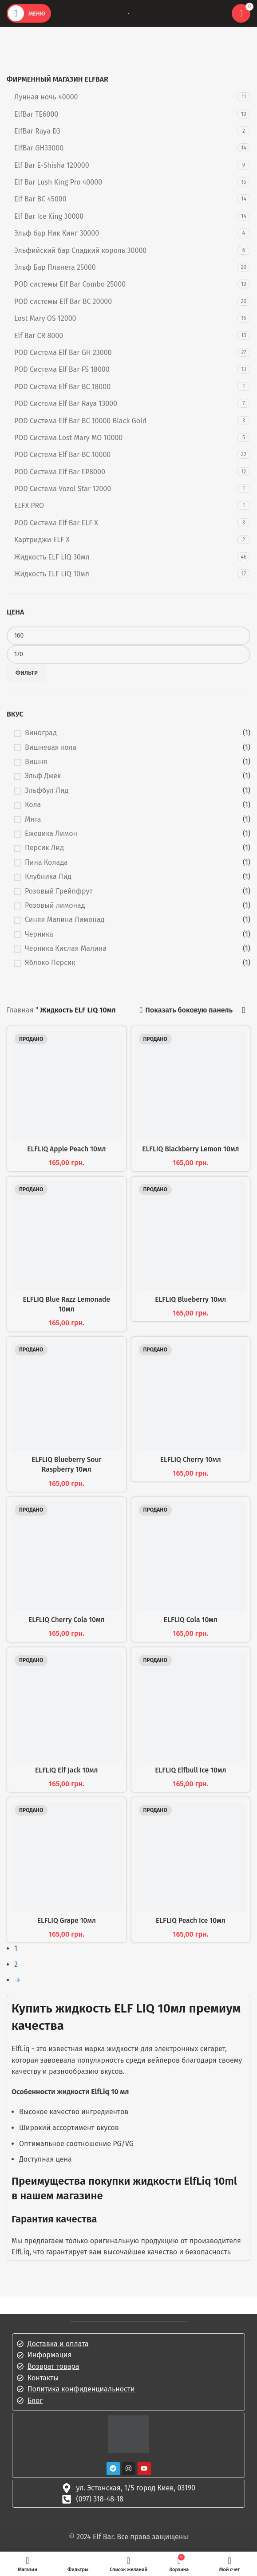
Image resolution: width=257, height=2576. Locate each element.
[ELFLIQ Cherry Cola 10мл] (67, 1556)
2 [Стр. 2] (16, 1964)
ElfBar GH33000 (38, 148)
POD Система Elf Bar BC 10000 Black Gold (80, 421)
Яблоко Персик (50, 962)
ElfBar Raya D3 (37, 131)
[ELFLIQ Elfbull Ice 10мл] (191, 1707)
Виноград (41, 733)
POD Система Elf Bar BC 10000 (62, 454)
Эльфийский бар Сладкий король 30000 (80, 250)
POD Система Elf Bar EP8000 (59, 472)
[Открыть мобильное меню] (28, 13)
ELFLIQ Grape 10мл (66, 1920)
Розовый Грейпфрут (59, 891)
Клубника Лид (48, 876)
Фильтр (27, 673)
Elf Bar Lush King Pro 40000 (58, 182)
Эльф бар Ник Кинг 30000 (56, 233)
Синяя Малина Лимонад (64, 919)
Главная (20, 1010)
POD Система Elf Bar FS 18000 (62, 369)
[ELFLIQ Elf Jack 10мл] (67, 1707)
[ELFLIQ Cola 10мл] (191, 1556)
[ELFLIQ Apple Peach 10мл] (67, 1086)
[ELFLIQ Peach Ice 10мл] (191, 1857)
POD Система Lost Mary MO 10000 (68, 437)
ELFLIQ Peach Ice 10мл (190, 1920)
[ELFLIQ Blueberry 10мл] (191, 1236)
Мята (33, 819)
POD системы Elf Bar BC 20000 (63, 301)
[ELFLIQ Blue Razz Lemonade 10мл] (67, 1236)
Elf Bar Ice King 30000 (48, 216)
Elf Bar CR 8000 (38, 335)
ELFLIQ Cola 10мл (190, 1619)
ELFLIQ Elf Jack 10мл (66, 1770)
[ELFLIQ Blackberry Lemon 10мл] (191, 1086)
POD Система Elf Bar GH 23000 (63, 352)
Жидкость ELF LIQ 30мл (52, 557)
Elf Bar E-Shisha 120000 (51, 165)
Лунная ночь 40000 (46, 97)
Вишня (36, 761)
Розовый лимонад (55, 905)
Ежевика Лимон (51, 833)
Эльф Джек (43, 776)
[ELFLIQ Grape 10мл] (67, 1857)
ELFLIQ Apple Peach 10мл (66, 1149)
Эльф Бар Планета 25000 (55, 267)
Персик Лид (44, 847)
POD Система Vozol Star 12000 (62, 488)
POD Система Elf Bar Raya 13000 (65, 403)
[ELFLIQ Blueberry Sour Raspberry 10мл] (67, 1396)
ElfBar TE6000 (36, 114)
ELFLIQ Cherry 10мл (190, 1459)
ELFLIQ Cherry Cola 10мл (67, 1619)
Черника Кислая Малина (66, 948)
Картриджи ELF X (42, 540)
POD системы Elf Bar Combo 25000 (70, 284)
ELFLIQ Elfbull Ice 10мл (190, 1770)
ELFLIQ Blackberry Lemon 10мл (190, 1149)
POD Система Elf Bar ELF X (56, 523)
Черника (39, 934)
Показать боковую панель (189, 1010)
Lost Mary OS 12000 (45, 318)
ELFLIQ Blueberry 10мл (190, 1299)
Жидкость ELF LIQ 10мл (51, 574)
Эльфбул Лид (46, 790)
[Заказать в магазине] (243, 1010)
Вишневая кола (50, 747)
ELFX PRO (29, 505)
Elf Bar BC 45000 (40, 199)
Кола (33, 804)
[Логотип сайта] (128, 13)
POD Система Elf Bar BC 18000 (62, 386)
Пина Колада (46, 862)
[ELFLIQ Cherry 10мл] (191, 1396)
